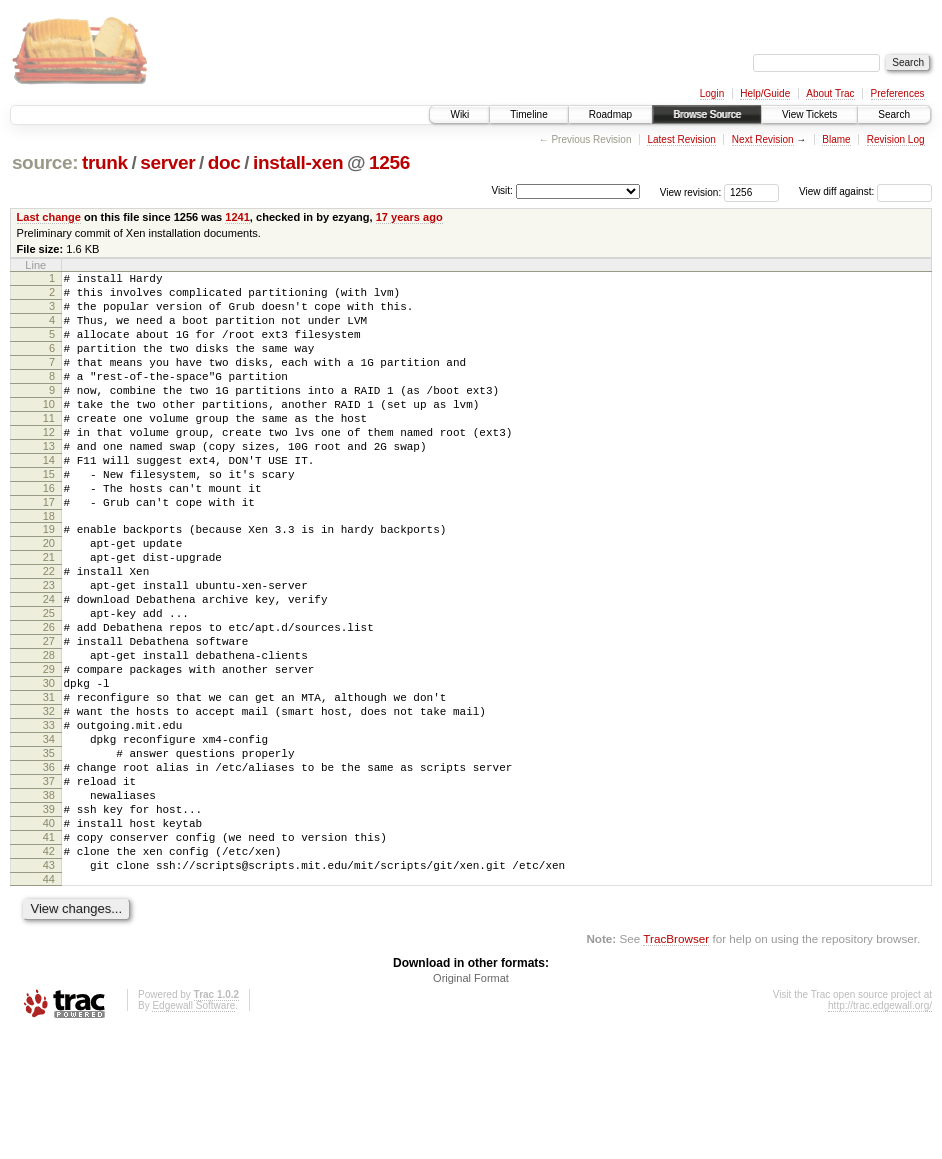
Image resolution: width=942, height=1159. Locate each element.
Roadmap (610, 114)
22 (49, 631)
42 (49, 971)
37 (49, 886)
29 (49, 750)
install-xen (298, 162)
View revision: (691, 191)
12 (49, 465)
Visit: (502, 190)
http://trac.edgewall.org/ (880, 1131)
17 (49, 550)
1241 (237, 217)
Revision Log (896, 139)
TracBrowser (676, 1064)
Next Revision (763, 139)
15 (49, 516)
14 (49, 499)
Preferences (898, 93)
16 (49, 533)
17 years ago (409, 217)
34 (49, 835)
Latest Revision (681, 139)
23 (49, 648)
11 (49, 448)
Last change (49, 217)
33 (49, 818)
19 (49, 580)
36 (49, 869)
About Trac (830, 93)
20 (49, 597)
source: (45, 162)
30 (49, 767)
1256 (389, 162)
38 (49, 903)
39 (49, 920)
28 (49, 733)
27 (49, 716)
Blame (836, 139)
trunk (105, 162)
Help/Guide (765, 93)
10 (49, 431)
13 (49, 482)
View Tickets (809, 114)
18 (49, 567)
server (167, 162)
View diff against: (865, 191)
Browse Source (707, 114)
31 (49, 784)
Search (894, 114)
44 (49, 1005)
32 (49, 801)
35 (49, 852)
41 (49, 954)
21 (49, 614)
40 (49, 937)
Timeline (528, 114)
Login (712, 93)
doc (224, 162)
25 (49, 682)
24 (49, 665)
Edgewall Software (193, 1131)
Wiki (459, 114)
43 (49, 988)
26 (49, 699)
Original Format (471, 1104)
